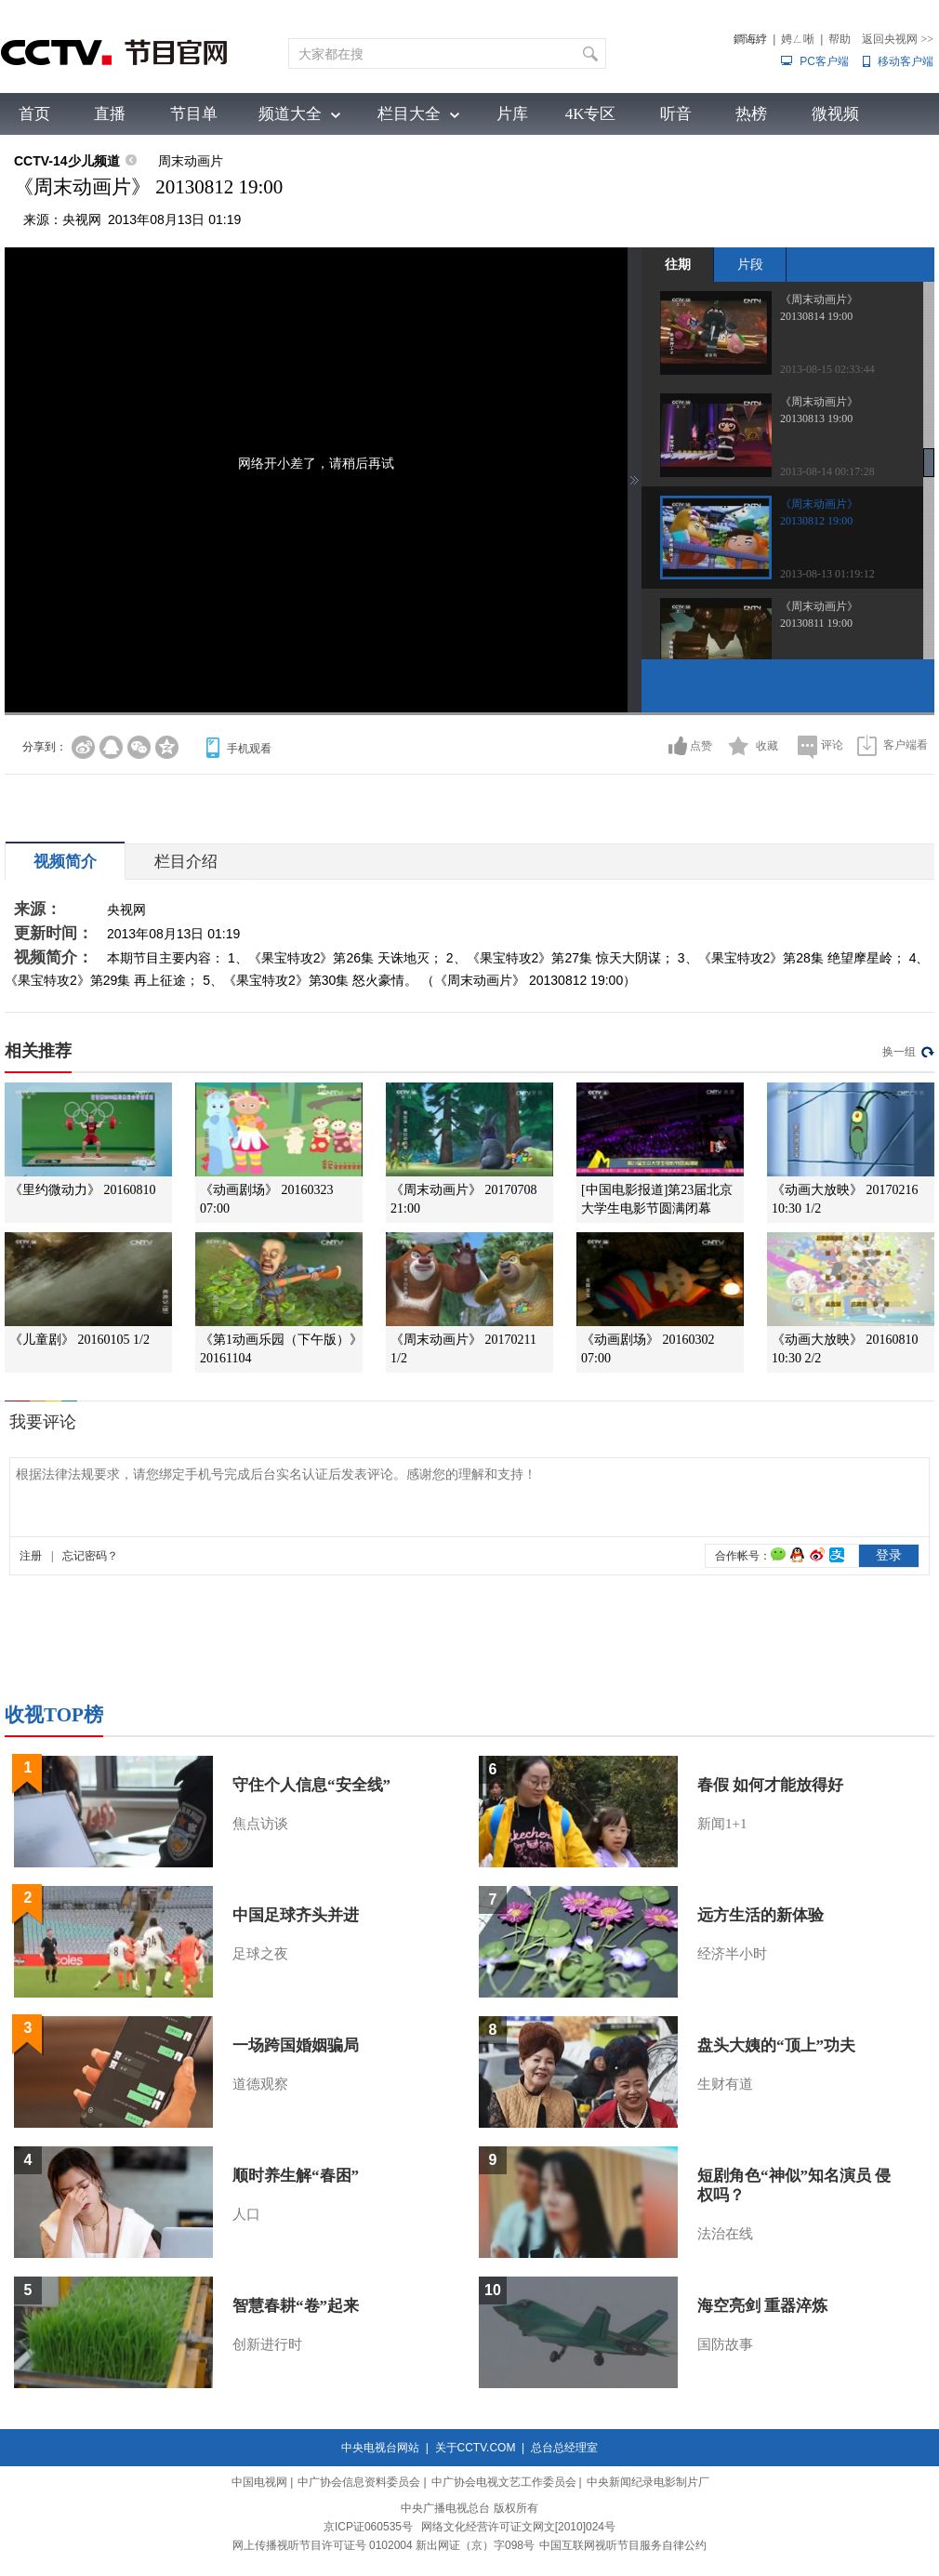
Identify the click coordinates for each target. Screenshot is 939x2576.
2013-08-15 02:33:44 (827, 369)
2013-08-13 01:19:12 (827, 573)
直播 (110, 114)
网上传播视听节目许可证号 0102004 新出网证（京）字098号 (383, 2545)
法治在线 (725, 2233)
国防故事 (725, 2344)
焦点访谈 (260, 1823)
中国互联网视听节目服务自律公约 (623, 2545)
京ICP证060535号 (368, 2526)
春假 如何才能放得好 (770, 1785)
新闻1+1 (722, 1823)
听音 (676, 114)
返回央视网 (897, 39)
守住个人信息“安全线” (311, 1785)
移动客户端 (905, 61)
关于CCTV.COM (475, 2447)
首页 (34, 114)
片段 (750, 264)
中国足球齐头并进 (295, 1915)
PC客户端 (824, 61)
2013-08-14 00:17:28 (827, 471)
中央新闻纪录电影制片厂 (648, 2482)
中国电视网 (259, 2482)
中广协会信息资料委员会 (359, 2482)
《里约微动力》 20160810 (82, 1190)
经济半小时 (732, 1953)
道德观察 (260, 2084)
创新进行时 (267, 2344)
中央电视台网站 (380, 2447)
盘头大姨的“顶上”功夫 (776, 2045)
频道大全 (290, 114)
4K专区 (590, 114)
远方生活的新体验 (760, 1915)
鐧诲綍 (750, 39)
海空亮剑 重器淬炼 (762, 2306)
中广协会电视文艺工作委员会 (503, 2482)
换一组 (899, 1051)
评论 (832, 744)
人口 (246, 2214)
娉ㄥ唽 (797, 39)
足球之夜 (260, 1953)
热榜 (751, 114)
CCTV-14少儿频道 (67, 160)
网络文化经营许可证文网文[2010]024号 (518, 2526)
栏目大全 (409, 114)
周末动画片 (190, 160)
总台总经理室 (564, 2447)
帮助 (839, 39)
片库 (512, 114)
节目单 (194, 114)
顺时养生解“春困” (295, 2175)
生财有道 (725, 2084)
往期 (678, 264)
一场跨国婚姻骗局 (295, 2045)
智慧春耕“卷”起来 (295, 2306)
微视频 (835, 114)
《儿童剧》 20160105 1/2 (79, 1340)
